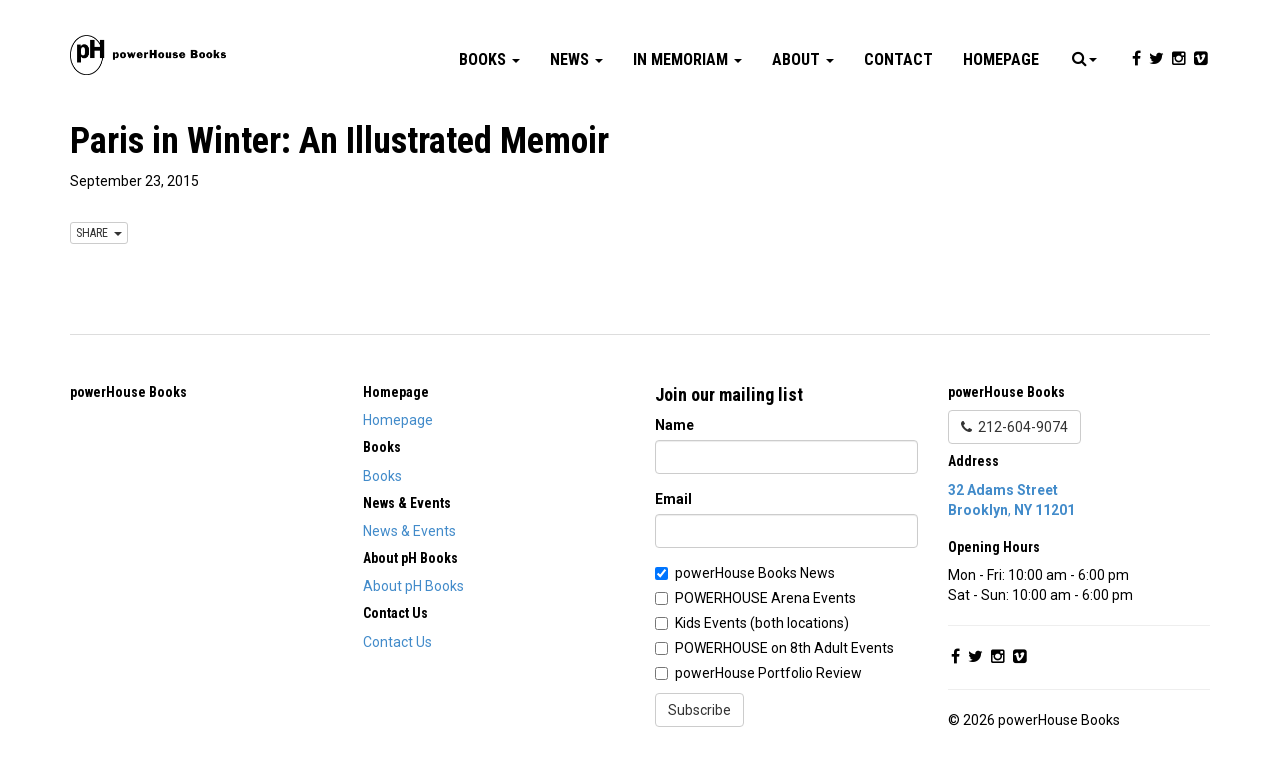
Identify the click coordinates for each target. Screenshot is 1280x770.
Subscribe (699, 710)
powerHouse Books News (755, 573)
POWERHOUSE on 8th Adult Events (784, 648)
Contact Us (397, 642)
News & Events (409, 531)
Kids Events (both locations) (762, 623)
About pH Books (413, 586)
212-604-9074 (1014, 427)
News (576, 59)
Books (489, 59)
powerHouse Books (128, 392)
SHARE (99, 233)
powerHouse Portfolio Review (768, 673)
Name (674, 425)
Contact (898, 59)
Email (673, 499)
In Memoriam (687, 59)
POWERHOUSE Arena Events (765, 598)
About (803, 59)
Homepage (1001, 59)
